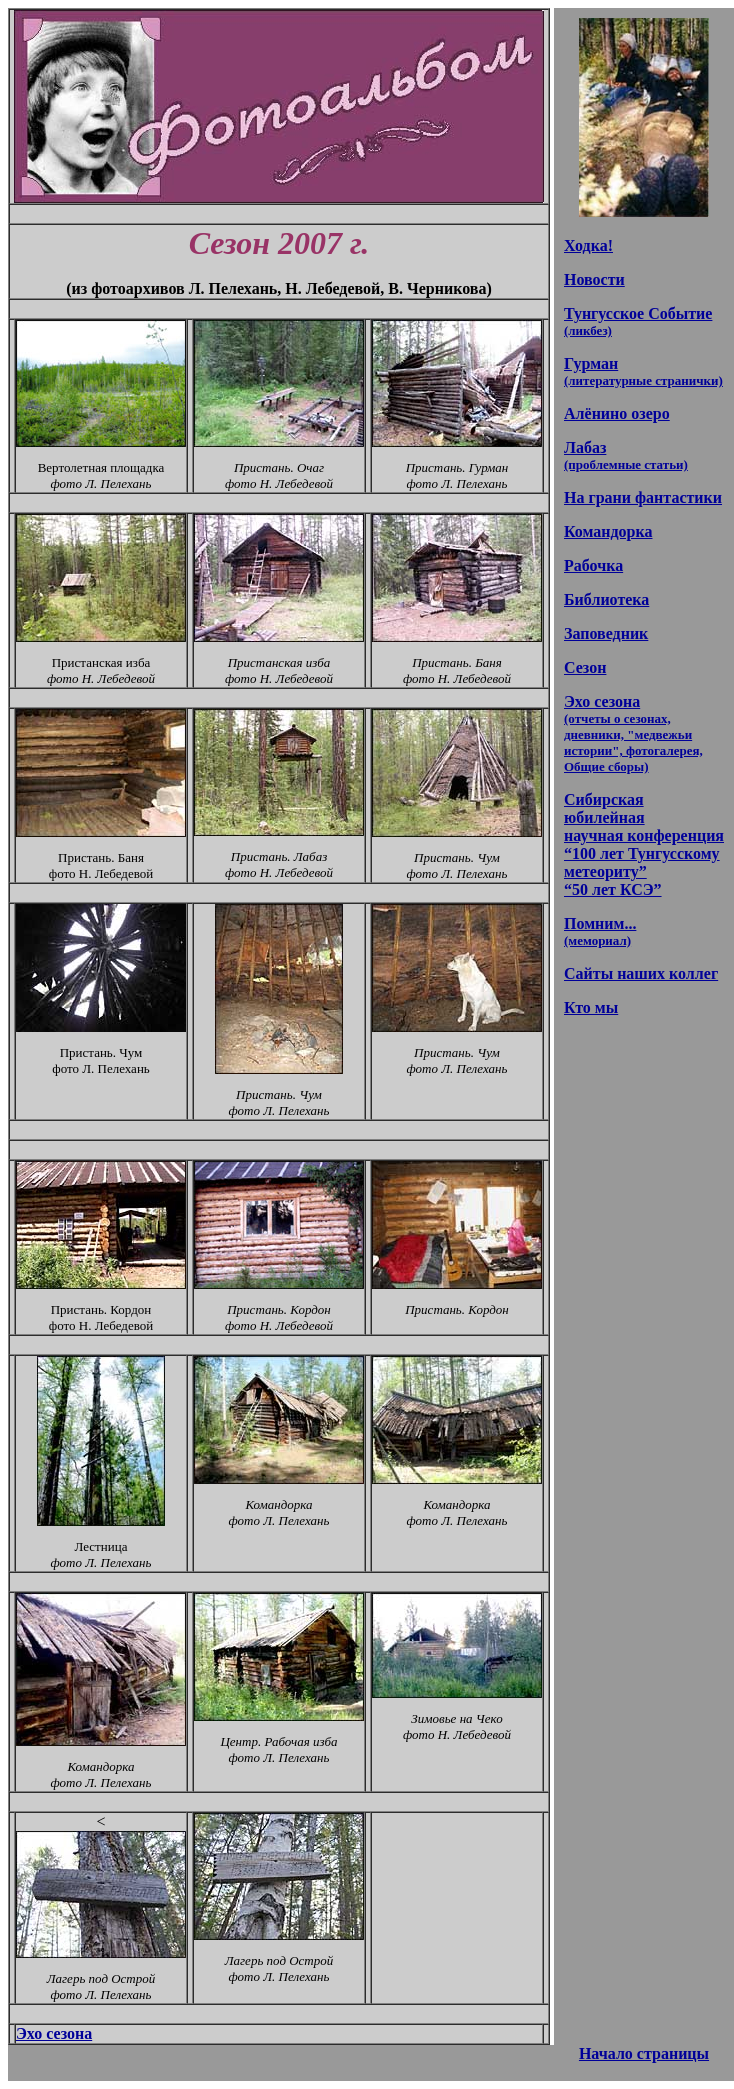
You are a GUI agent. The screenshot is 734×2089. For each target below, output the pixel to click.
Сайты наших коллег (641, 973)
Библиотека (606, 599)
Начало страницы (644, 2053)
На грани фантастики (643, 497)
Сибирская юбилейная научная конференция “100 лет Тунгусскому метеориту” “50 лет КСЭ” (644, 844)
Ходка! (588, 245)
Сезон (585, 667)
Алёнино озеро (617, 413)
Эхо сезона (54, 2033)
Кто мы (591, 1007)
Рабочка (593, 565)
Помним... (600, 931)
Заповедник (606, 633)
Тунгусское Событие (638, 321)
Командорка (608, 531)
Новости (594, 279)
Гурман (643, 371)
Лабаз (626, 455)
